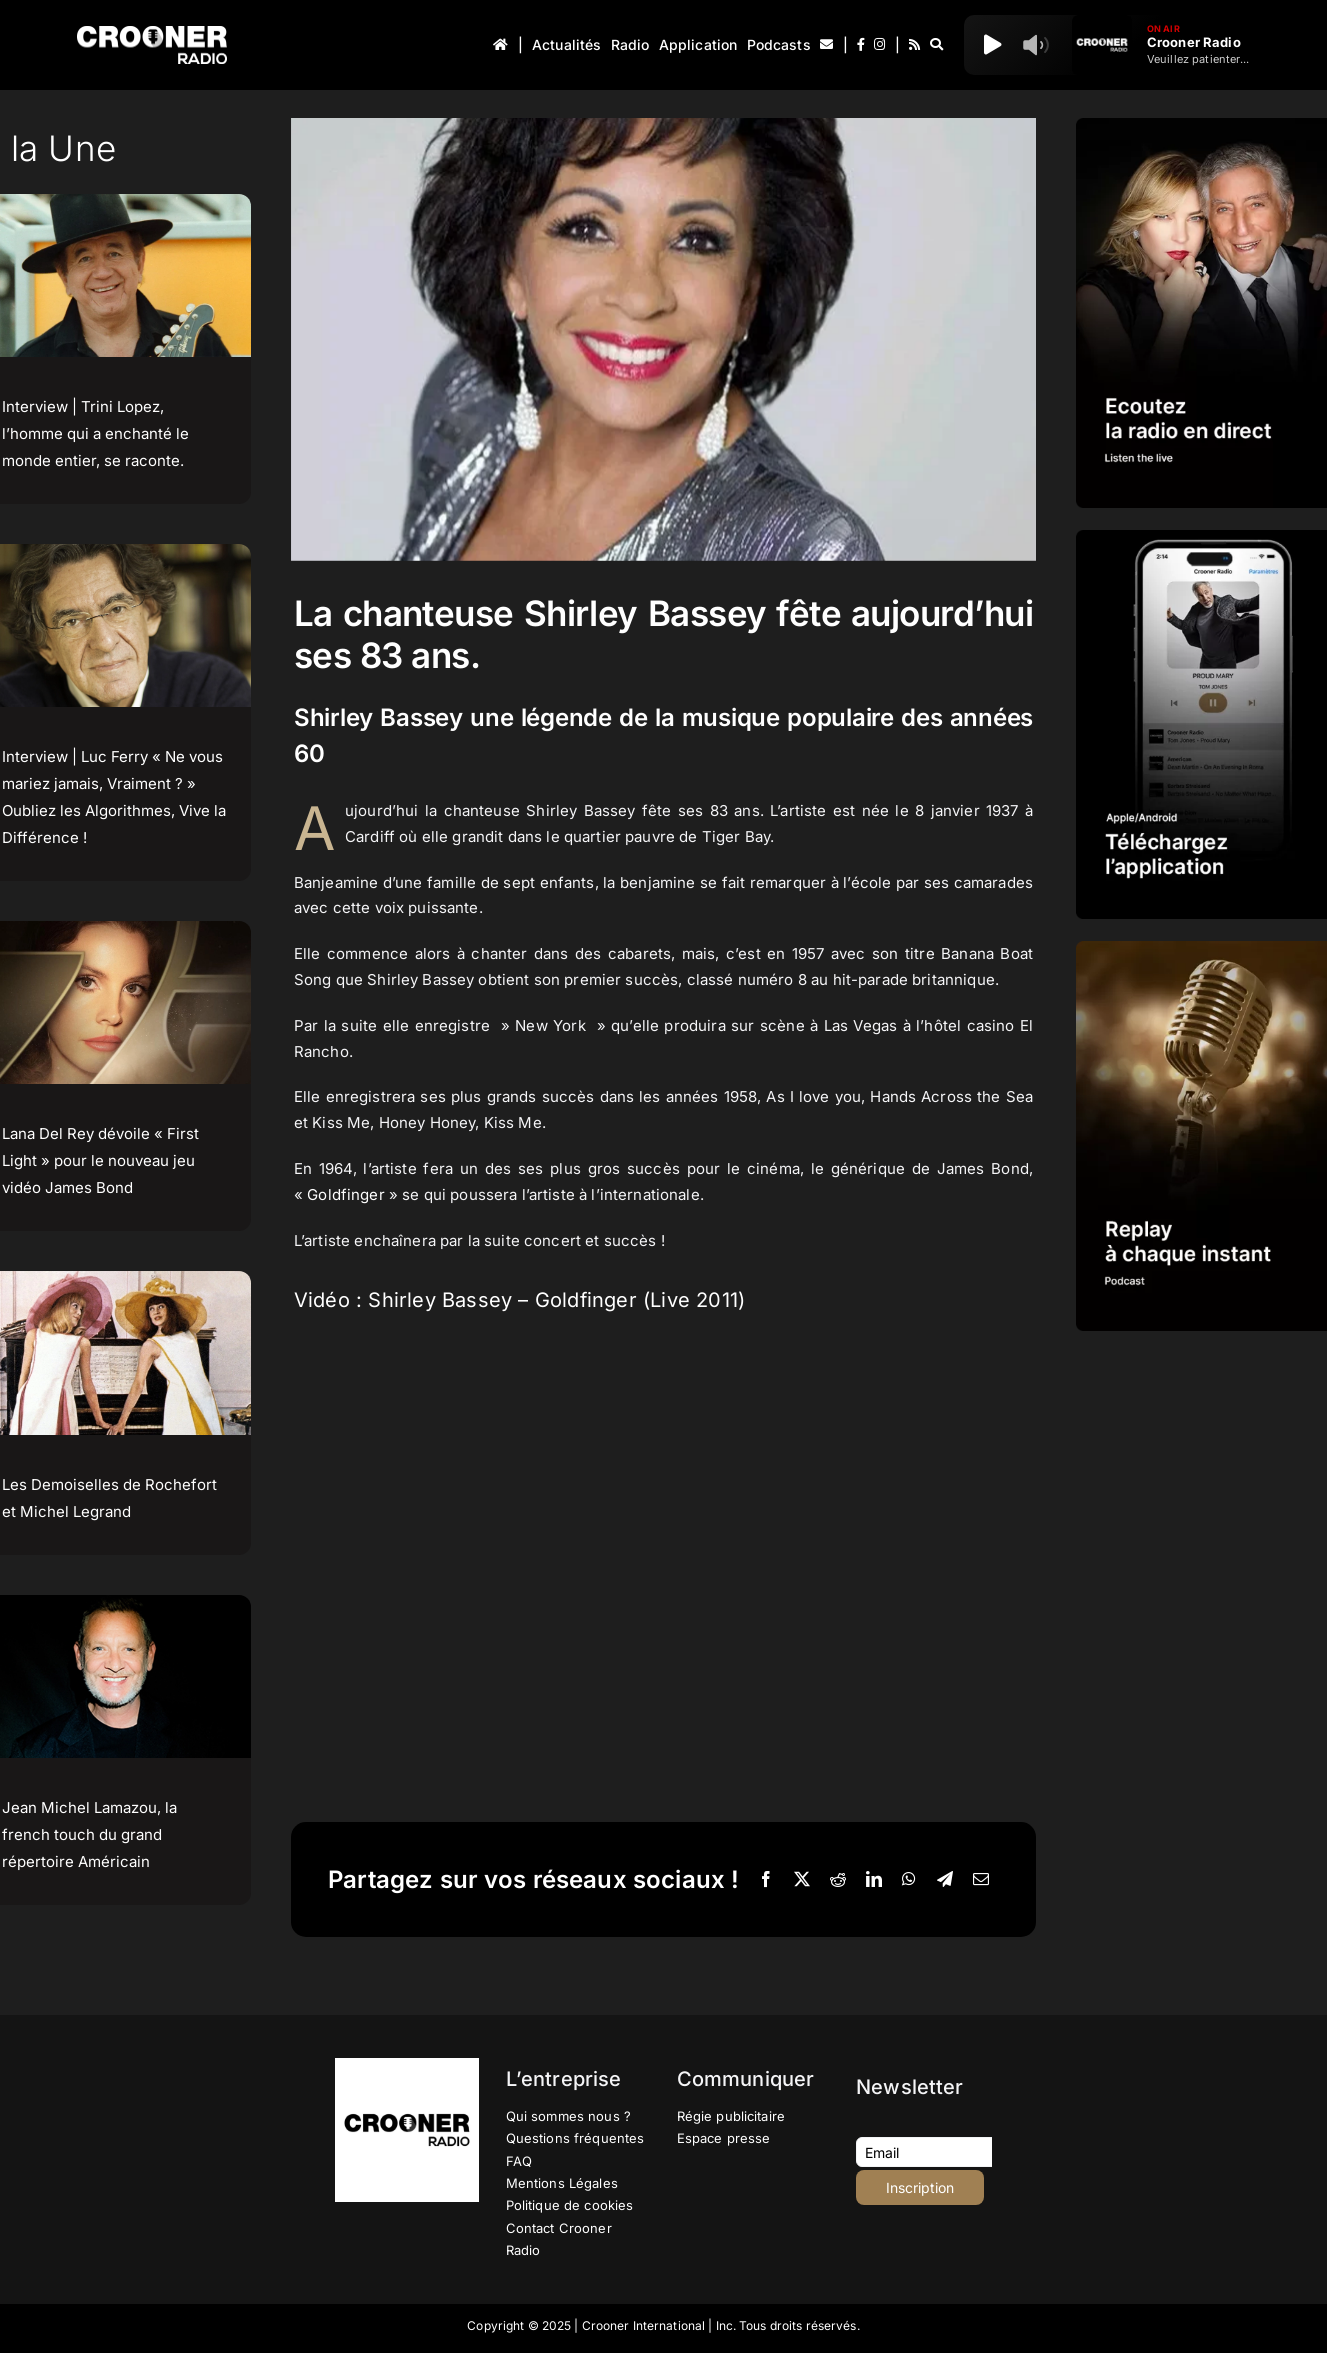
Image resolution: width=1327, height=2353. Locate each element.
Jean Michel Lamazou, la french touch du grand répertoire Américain (89, 1834)
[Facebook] (766, 1880)
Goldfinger (346, 1194)
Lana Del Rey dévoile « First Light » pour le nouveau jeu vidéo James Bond (100, 1160)
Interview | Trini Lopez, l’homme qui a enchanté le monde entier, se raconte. (95, 433)
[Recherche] (936, 45)
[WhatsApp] (909, 1880)
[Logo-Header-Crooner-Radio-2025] (152, 33)
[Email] (981, 1880)
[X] (802, 1880)
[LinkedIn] (874, 1880)
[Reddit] (838, 1880)
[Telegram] (945, 1880)
